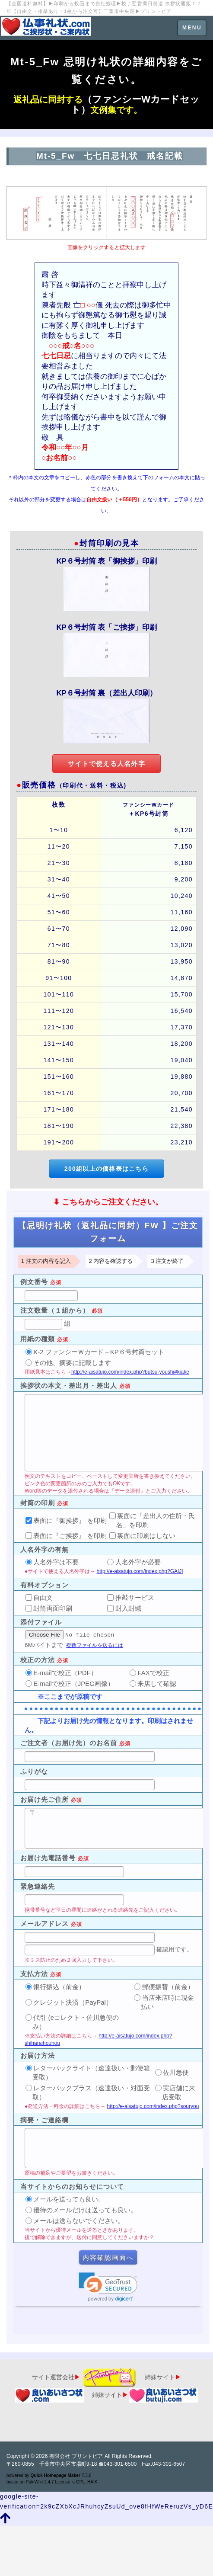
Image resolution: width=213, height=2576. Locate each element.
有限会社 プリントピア (76, 2456)
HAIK (92, 2482)
